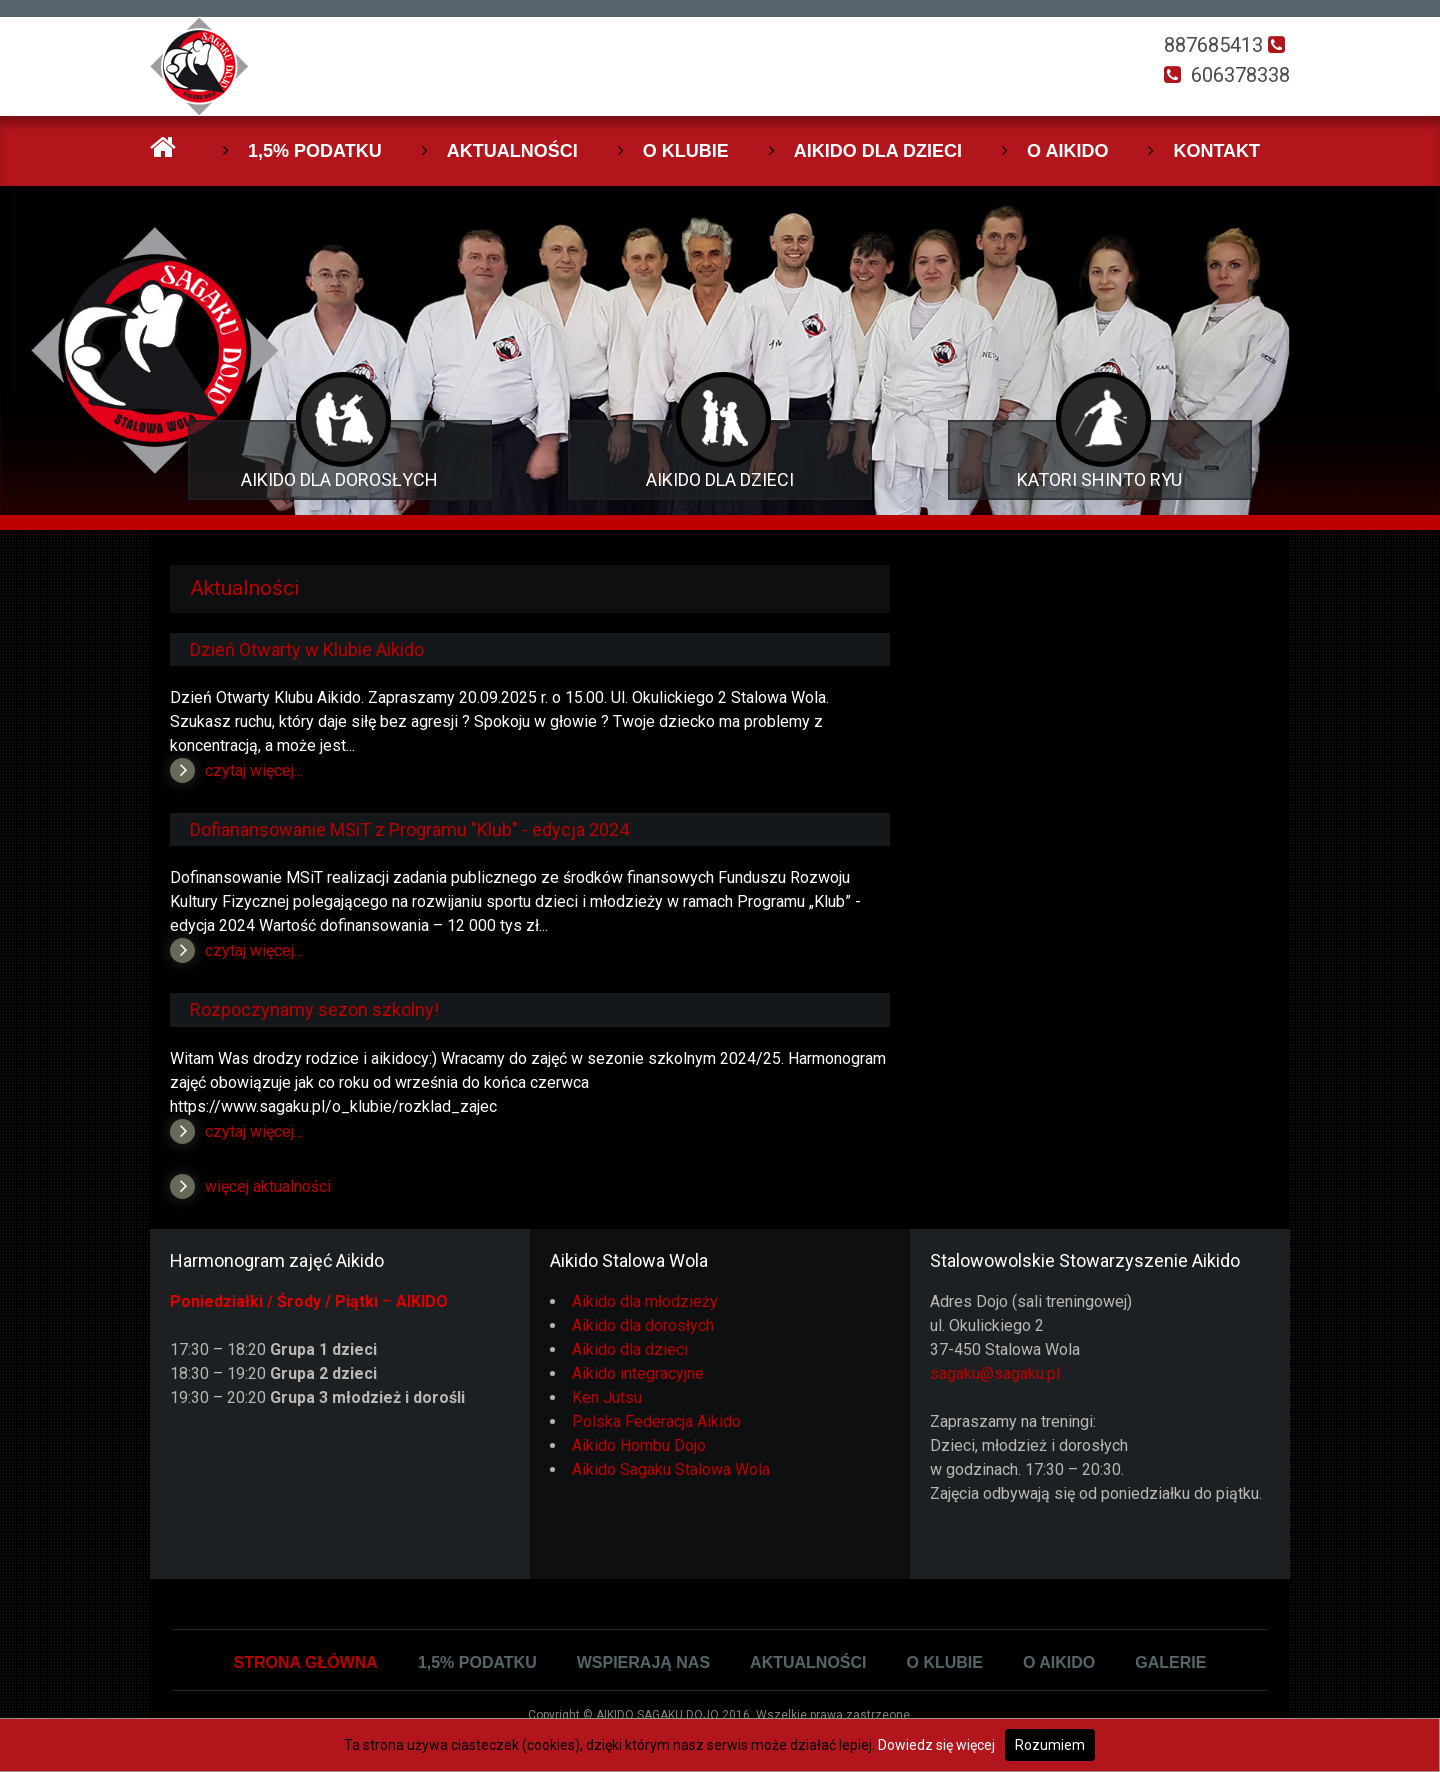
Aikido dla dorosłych (643, 1325)
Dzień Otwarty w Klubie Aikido (307, 649)
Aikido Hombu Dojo (639, 1445)
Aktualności (512, 151)
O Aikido (1067, 151)
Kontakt (1216, 151)
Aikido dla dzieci (878, 151)
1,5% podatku (315, 151)
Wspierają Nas (643, 1662)
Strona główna (306, 1662)
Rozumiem (1050, 1745)
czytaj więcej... (254, 770)
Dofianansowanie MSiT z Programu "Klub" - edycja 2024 (409, 829)
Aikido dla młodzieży (645, 1301)
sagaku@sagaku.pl (995, 1373)
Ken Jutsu (607, 1397)
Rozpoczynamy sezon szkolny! (314, 1009)
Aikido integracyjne (638, 1373)
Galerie (1170, 1662)
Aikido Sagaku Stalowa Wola (671, 1469)
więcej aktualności (268, 1186)
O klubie (686, 151)
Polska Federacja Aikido (656, 1421)
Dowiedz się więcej (936, 1745)
